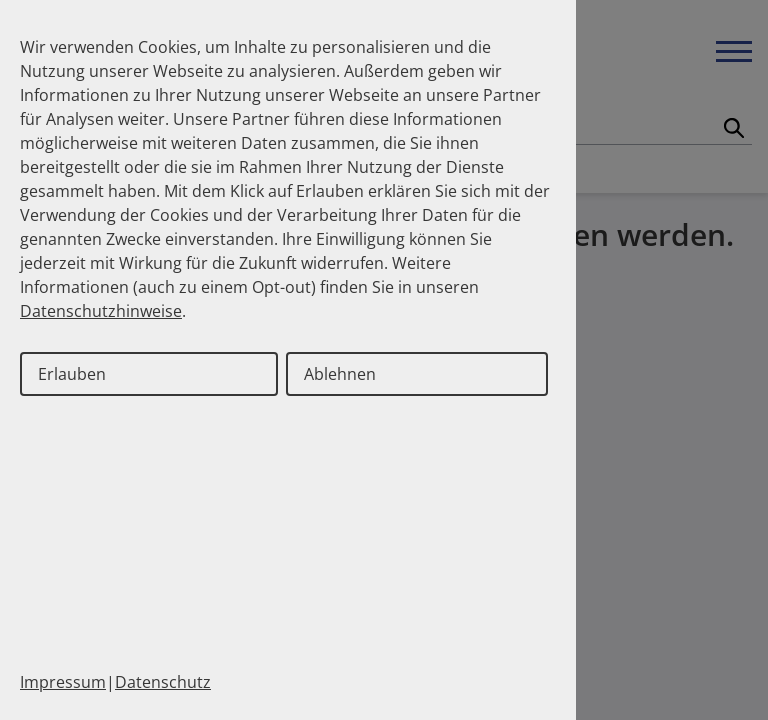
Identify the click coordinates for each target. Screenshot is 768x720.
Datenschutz (163, 682)
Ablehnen (340, 374)
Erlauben (72, 374)
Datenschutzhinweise (101, 311)
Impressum (63, 682)
